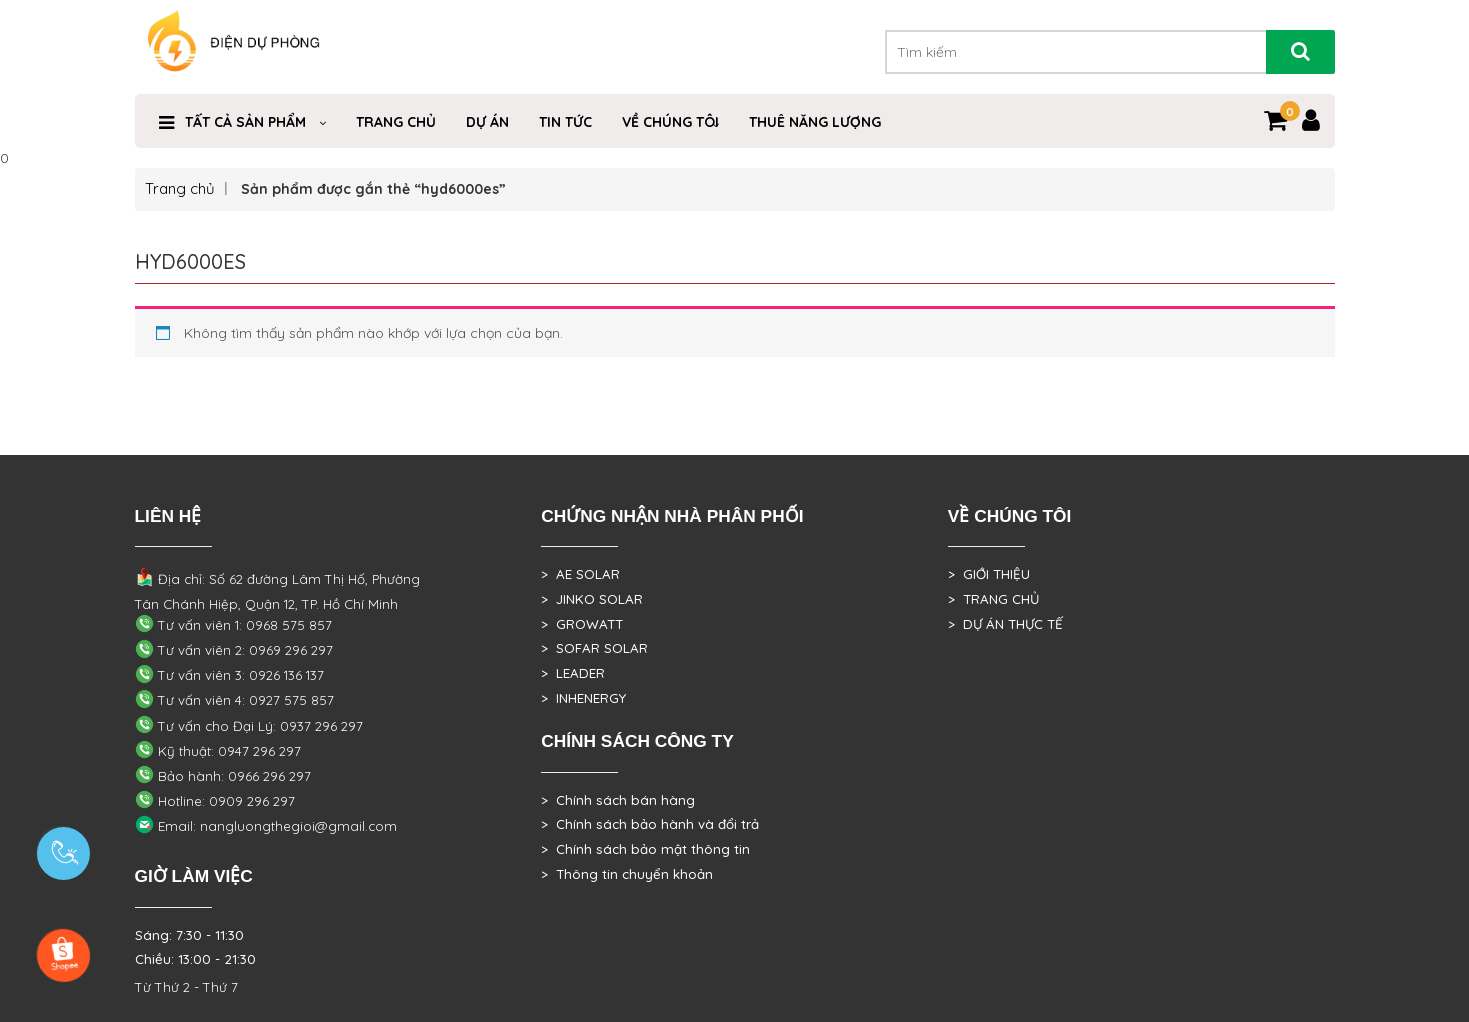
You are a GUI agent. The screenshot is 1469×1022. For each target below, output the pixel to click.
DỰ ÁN (487, 122)
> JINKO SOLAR (592, 599)
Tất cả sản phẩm (245, 122)
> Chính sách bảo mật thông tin (645, 849)
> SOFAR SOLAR (594, 648)
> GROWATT (582, 624)
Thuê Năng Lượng (815, 122)
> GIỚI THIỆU (989, 574)
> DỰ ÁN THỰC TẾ (1005, 624)
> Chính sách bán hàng (618, 800)
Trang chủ (180, 188)
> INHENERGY (583, 698)
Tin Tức (565, 122)
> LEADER (573, 673)
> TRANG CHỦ (993, 599)
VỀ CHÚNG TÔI (670, 122)
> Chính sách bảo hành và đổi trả (650, 824)
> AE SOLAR (580, 574)
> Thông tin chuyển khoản (627, 874)
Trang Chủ (396, 122)
